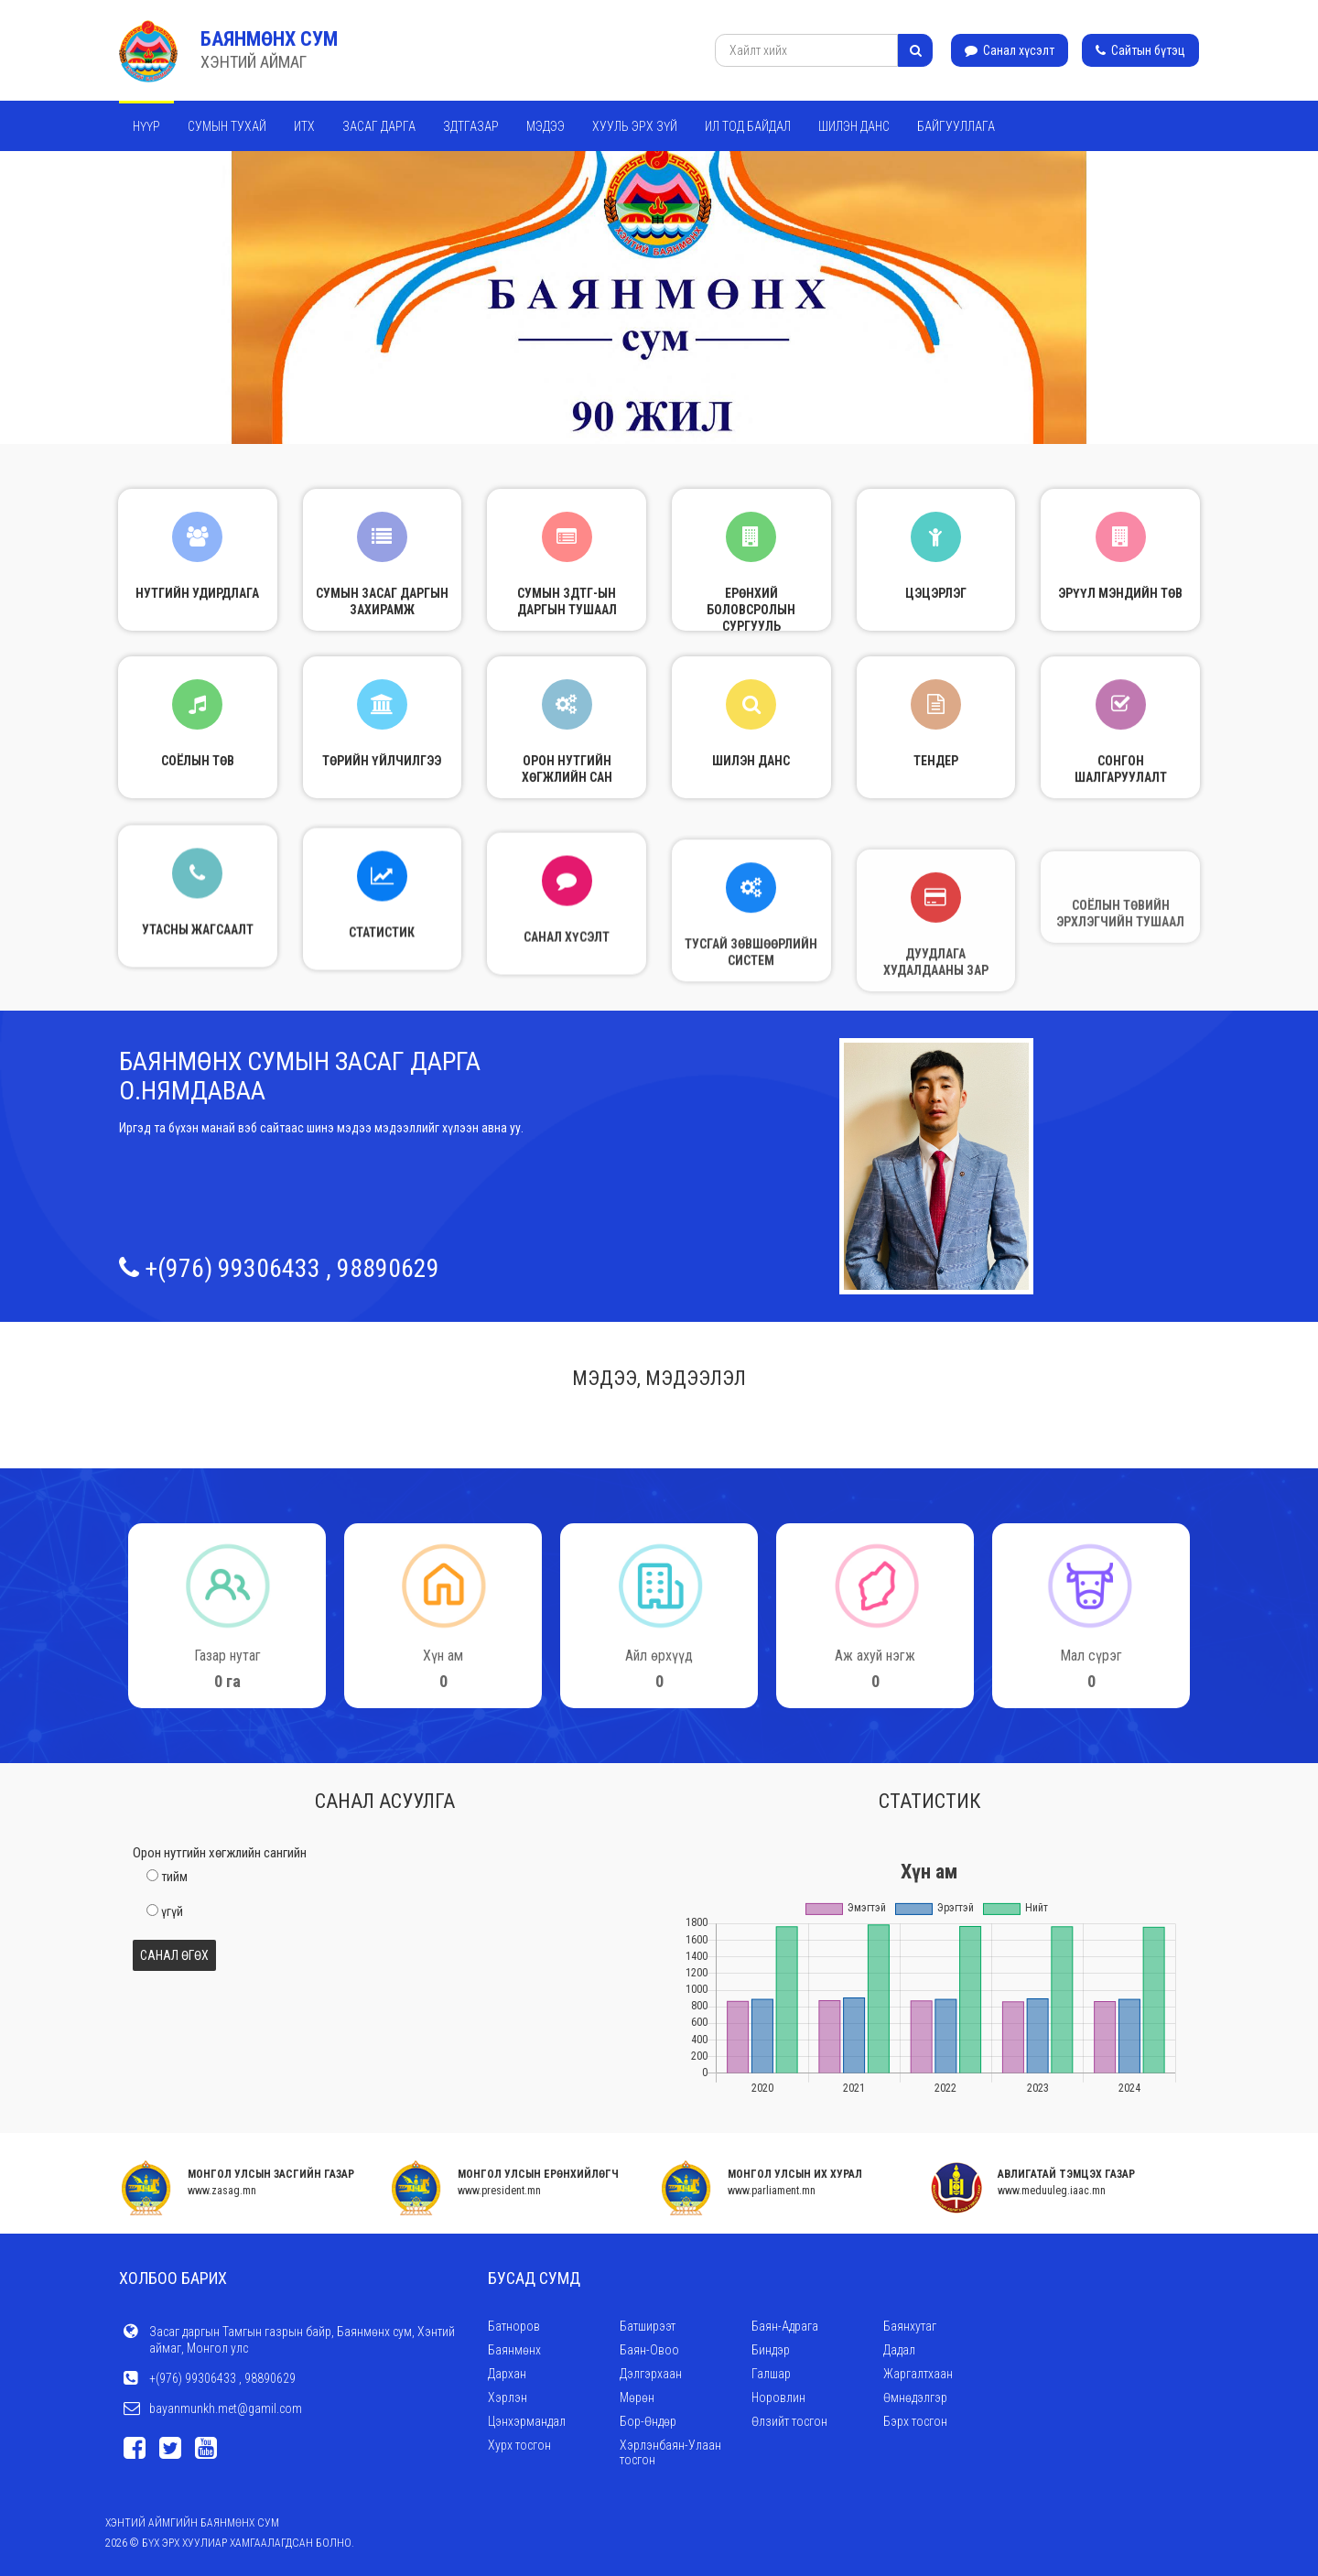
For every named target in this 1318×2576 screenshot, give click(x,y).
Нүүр (146, 126)
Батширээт (647, 2326)
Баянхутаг (909, 2326)
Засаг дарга (379, 126)
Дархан (507, 2373)
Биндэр (770, 2350)
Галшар (771, 2373)
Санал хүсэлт (1009, 50)
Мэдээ (545, 126)
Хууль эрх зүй (634, 126)
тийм (174, 1876)
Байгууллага (956, 126)
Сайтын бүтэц (1140, 50)
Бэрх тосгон (915, 2421)
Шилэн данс (854, 126)
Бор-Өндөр (648, 2421)
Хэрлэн (507, 2397)
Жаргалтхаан (918, 2373)
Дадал (899, 2350)
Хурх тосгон (519, 2445)
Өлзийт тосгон (789, 2421)
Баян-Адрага (784, 2326)
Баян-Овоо (649, 2350)
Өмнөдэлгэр (915, 2397)
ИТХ (304, 126)
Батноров (514, 2326)
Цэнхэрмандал (527, 2421)
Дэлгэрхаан (651, 2373)
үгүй (172, 1911)
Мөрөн (637, 2397)
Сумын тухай (227, 126)
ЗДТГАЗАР (471, 126)
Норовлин (778, 2397)
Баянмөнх (514, 2350)
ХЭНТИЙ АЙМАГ (253, 61)
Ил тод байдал (748, 126)
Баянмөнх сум (269, 38)
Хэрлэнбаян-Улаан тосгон (670, 2452)
